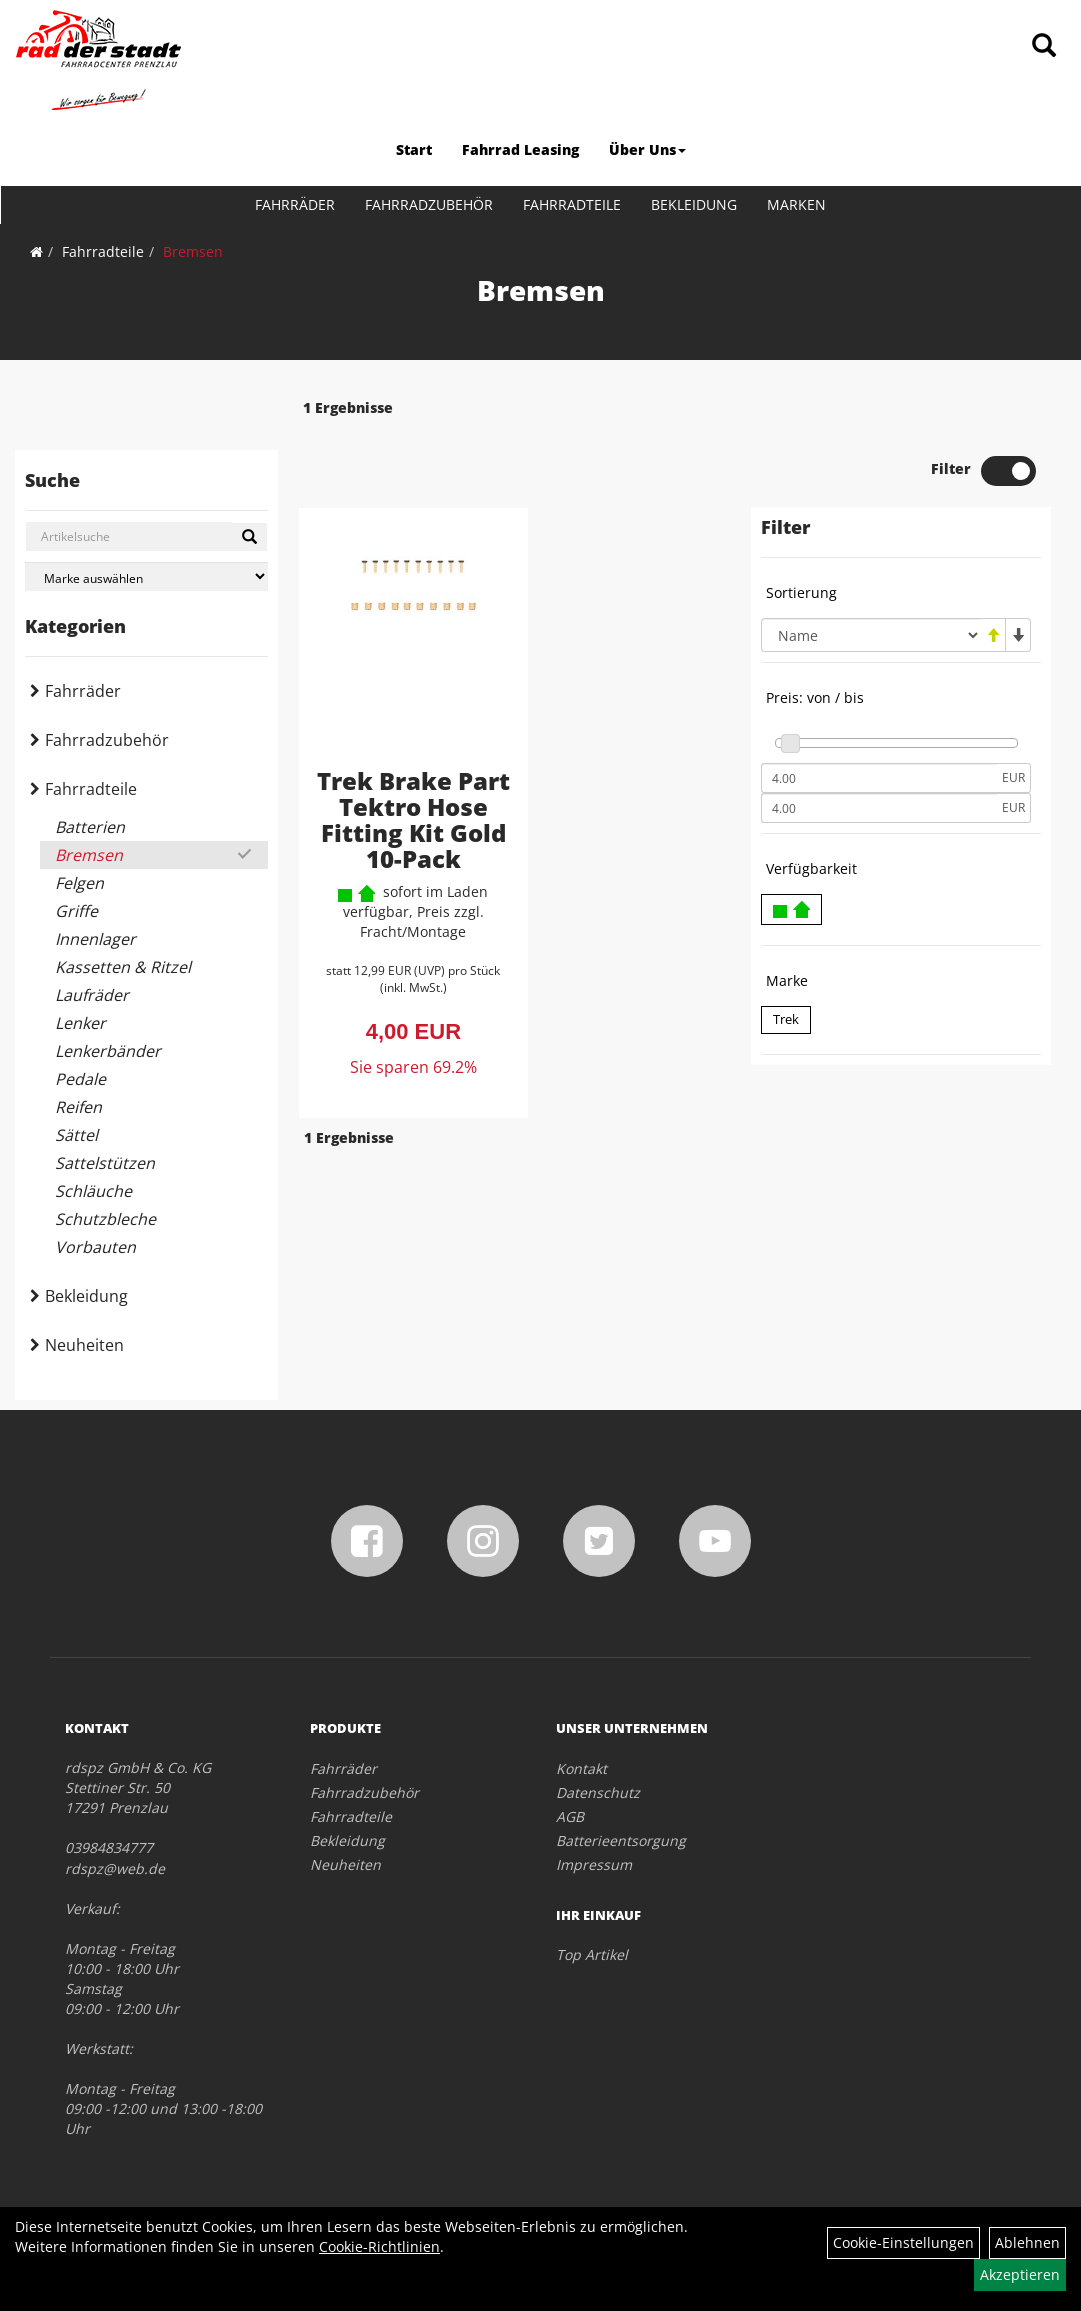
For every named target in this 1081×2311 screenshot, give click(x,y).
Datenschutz (598, 1792)
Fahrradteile (572, 204)
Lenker (80, 1023)
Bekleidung (694, 204)
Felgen (79, 883)
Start (414, 149)
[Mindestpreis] (879, 720)
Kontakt (581, 1768)
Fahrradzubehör (429, 204)
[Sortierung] (871, 577)
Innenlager (95, 939)
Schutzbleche (105, 1219)
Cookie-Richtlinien (379, 2246)
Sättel (76, 1135)
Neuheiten (84, 1345)
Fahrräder (295, 204)
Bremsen (193, 251)
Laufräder (92, 995)
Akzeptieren (1020, 2274)
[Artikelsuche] (1044, 46)
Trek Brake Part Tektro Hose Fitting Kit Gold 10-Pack (399, 773)
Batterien (90, 827)
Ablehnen (1027, 2242)
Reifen (78, 1107)
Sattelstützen (105, 1163)
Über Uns (647, 149)
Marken (796, 204)
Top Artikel (592, 1954)
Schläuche (93, 1191)
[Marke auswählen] (146, 576)
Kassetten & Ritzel (123, 967)
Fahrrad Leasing (520, 149)
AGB (570, 1816)
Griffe (76, 911)
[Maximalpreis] (879, 750)
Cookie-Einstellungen (903, 2242)
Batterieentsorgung (621, 1840)
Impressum (594, 1864)
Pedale (80, 1079)
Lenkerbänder (108, 1051)
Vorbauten (95, 1247)
